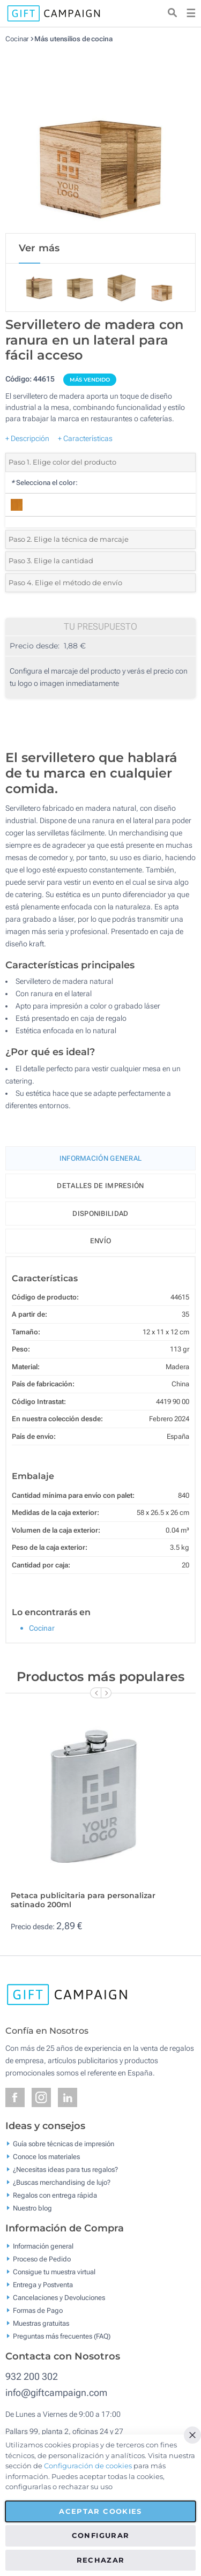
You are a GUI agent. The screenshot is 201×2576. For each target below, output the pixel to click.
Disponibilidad (100, 1213)
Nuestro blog (32, 2208)
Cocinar (16, 39)
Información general (43, 2246)
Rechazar (101, 2560)
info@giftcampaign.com (56, 2392)
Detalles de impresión (100, 1186)
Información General (100, 1158)
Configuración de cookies (88, 2465)
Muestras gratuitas (41, 2323)
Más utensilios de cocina (73, 39)
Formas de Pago (38, 2310)
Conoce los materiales (46, 2157)
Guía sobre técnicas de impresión (63, 2144)
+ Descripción (27, 438)
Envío (100, 1241)
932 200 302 (31, 2376)
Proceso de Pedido (42, 2259)
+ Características (85, 438)
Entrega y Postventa (43, 2285)
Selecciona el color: (44, 483)
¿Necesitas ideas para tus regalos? (65, 2170)
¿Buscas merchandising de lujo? (61, 2182)
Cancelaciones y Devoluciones (59, 2298)
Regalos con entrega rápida (55, 2195)
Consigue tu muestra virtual (54, 2272)
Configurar (101, 2535)
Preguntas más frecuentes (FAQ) (61, 2336)
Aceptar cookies (100, 2511)
